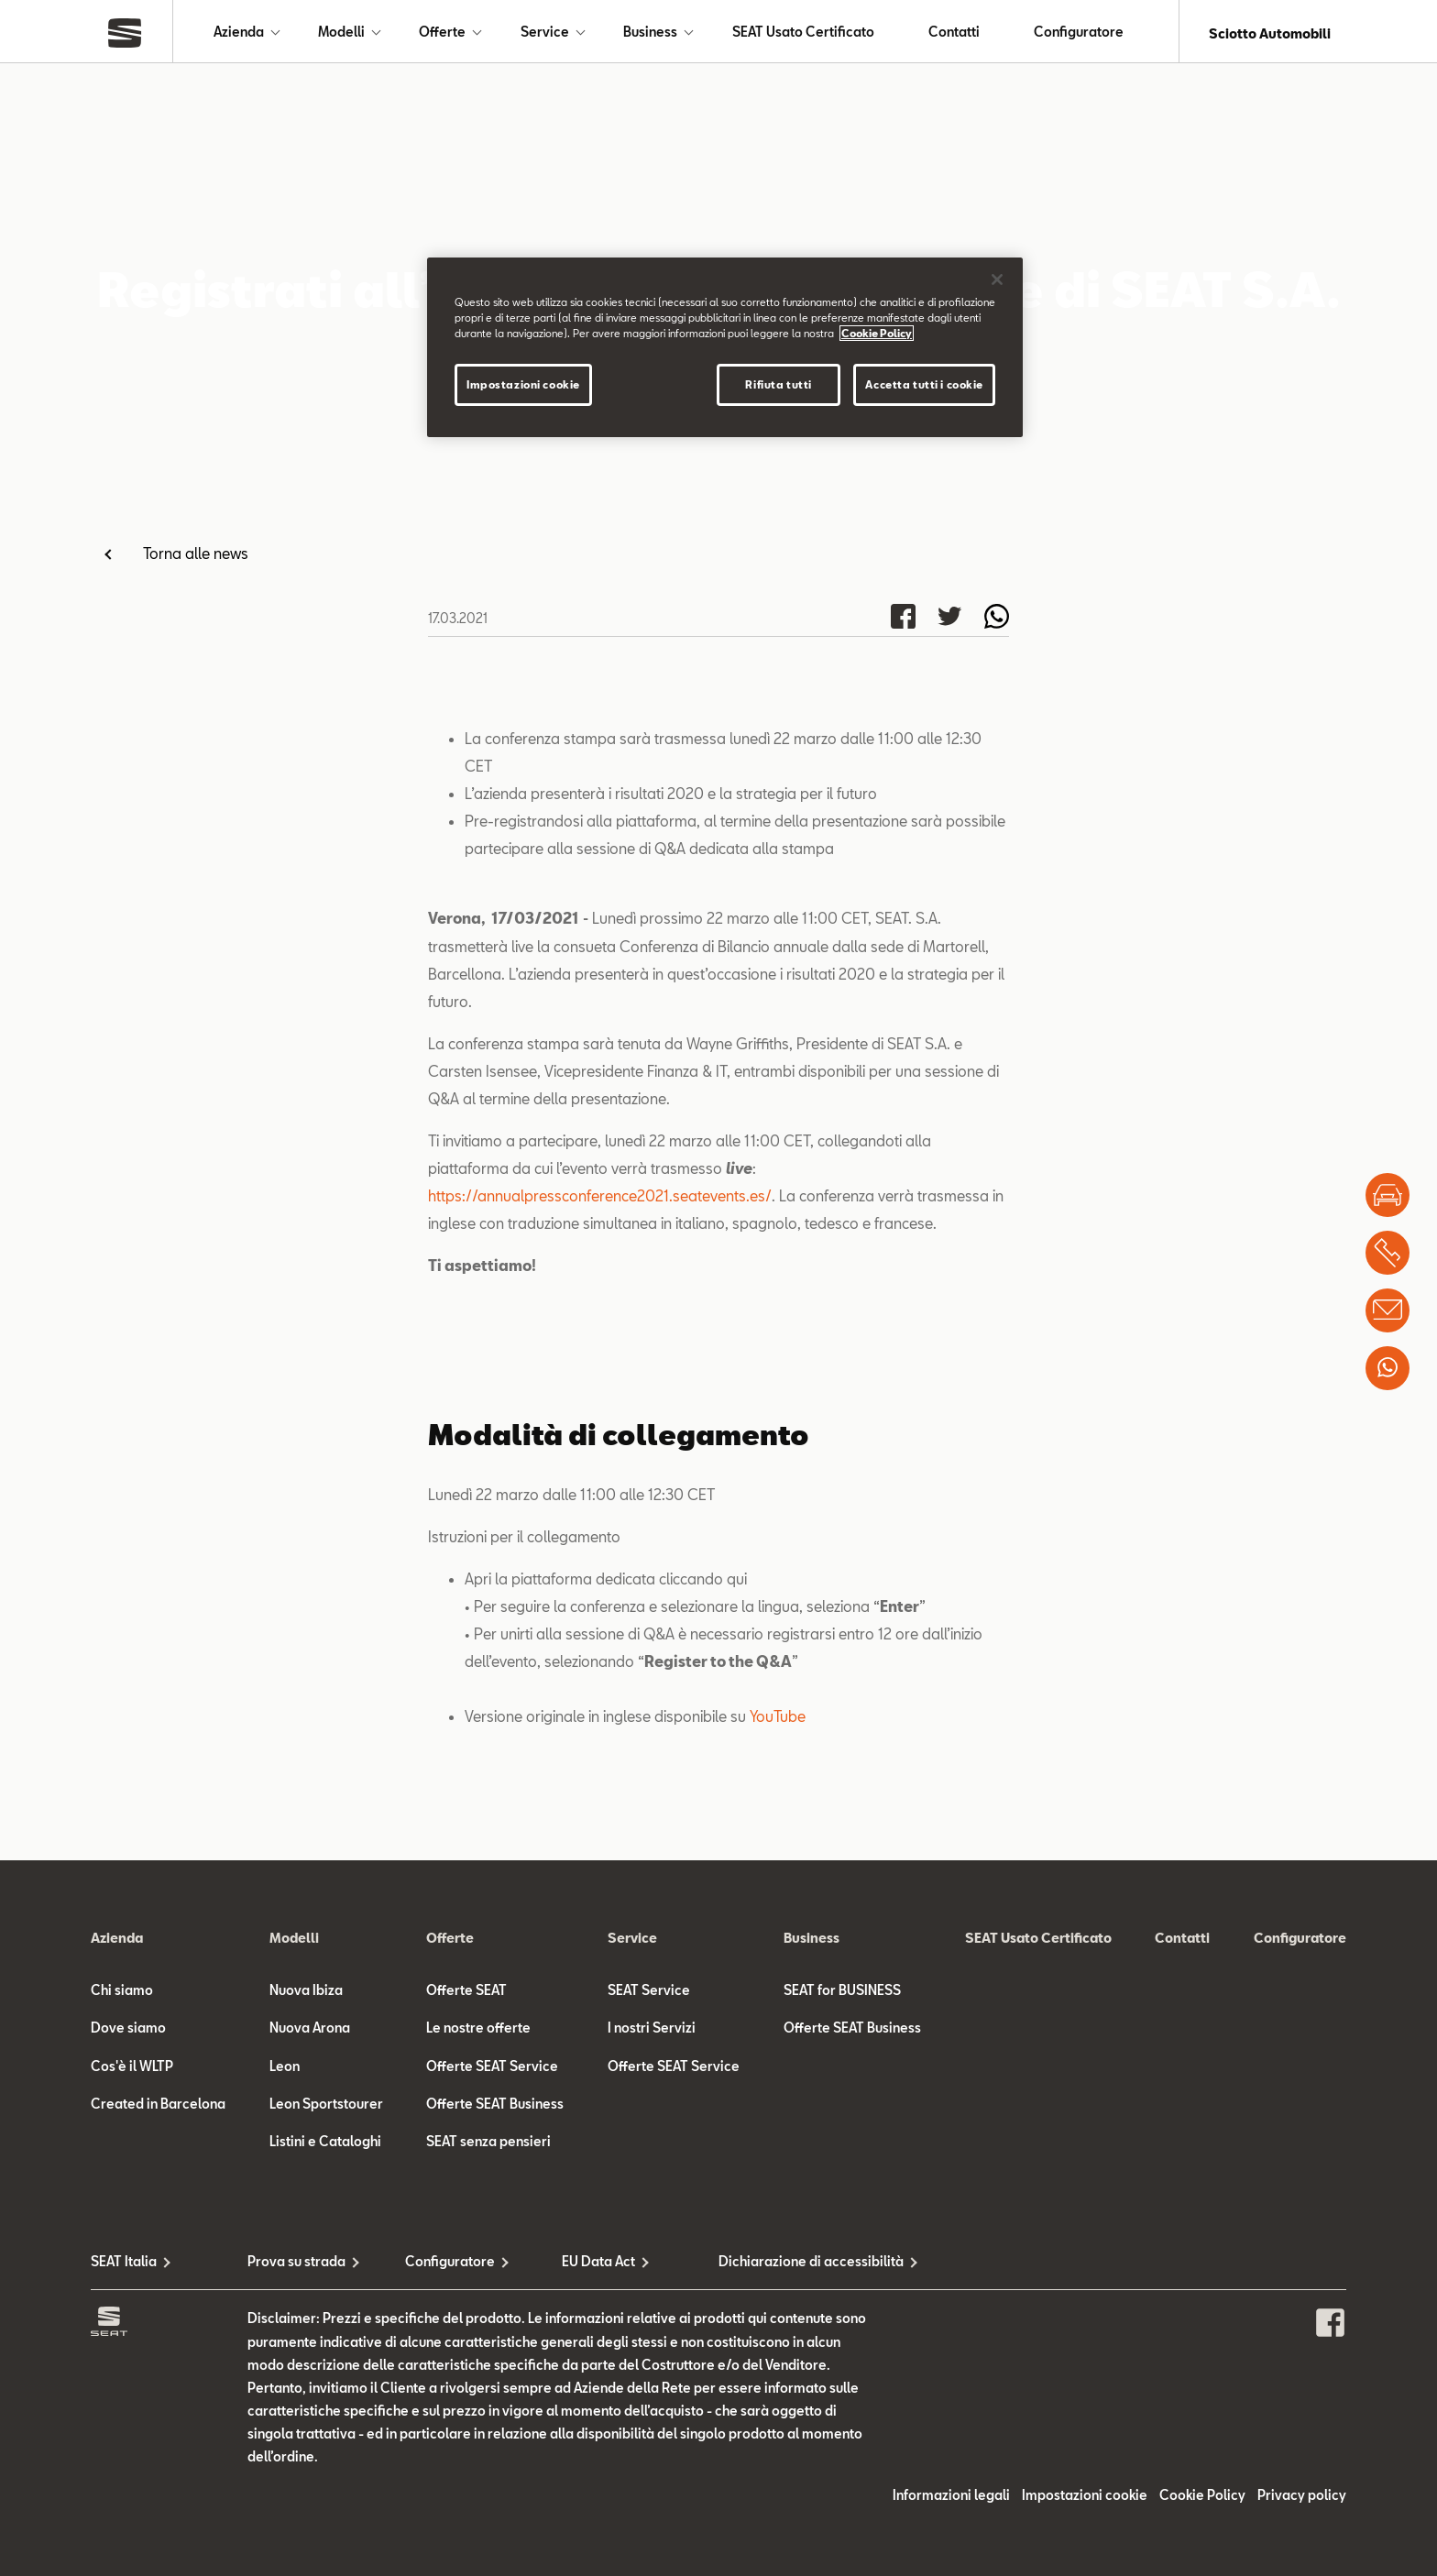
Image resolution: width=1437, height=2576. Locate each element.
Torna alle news (195, 556)
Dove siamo (128, 2031)
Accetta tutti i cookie (924, 384)
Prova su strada (296, 2265)
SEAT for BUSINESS (842, 1993)
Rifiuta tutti (778, 384)
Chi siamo (122, 1993)
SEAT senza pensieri (488, 2145)
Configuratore (1079, 33)
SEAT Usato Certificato (803, 33)
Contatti (954, 33)
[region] (725, 347)
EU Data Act (598, 2265)
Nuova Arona (309, 2031)
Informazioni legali (951, 2498)
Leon (284, 2069)
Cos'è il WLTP (132, 2069)
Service (545, 33)
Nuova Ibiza (306, 1993)
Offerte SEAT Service (492, 2069)
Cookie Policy (1202, 2498)
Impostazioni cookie (1084, 2498)
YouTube (778, 1719)
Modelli (341, 33)
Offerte (442, 33)
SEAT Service (649, 1993)
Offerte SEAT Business (495, 2107)
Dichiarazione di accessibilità (796, 2265)
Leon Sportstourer (326, 2107)
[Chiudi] (997, 279)
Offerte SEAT (466, 1993)
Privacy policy (1301, 2498)
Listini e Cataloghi (325, 2145)
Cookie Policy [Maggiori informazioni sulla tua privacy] (876, 333)
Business (650, 33)
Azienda (239, 33)
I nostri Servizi (652, 2031)
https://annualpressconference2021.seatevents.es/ (600, 1199)
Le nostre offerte (478, 2031)
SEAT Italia (124, 2265)
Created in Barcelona (158, 2107)
